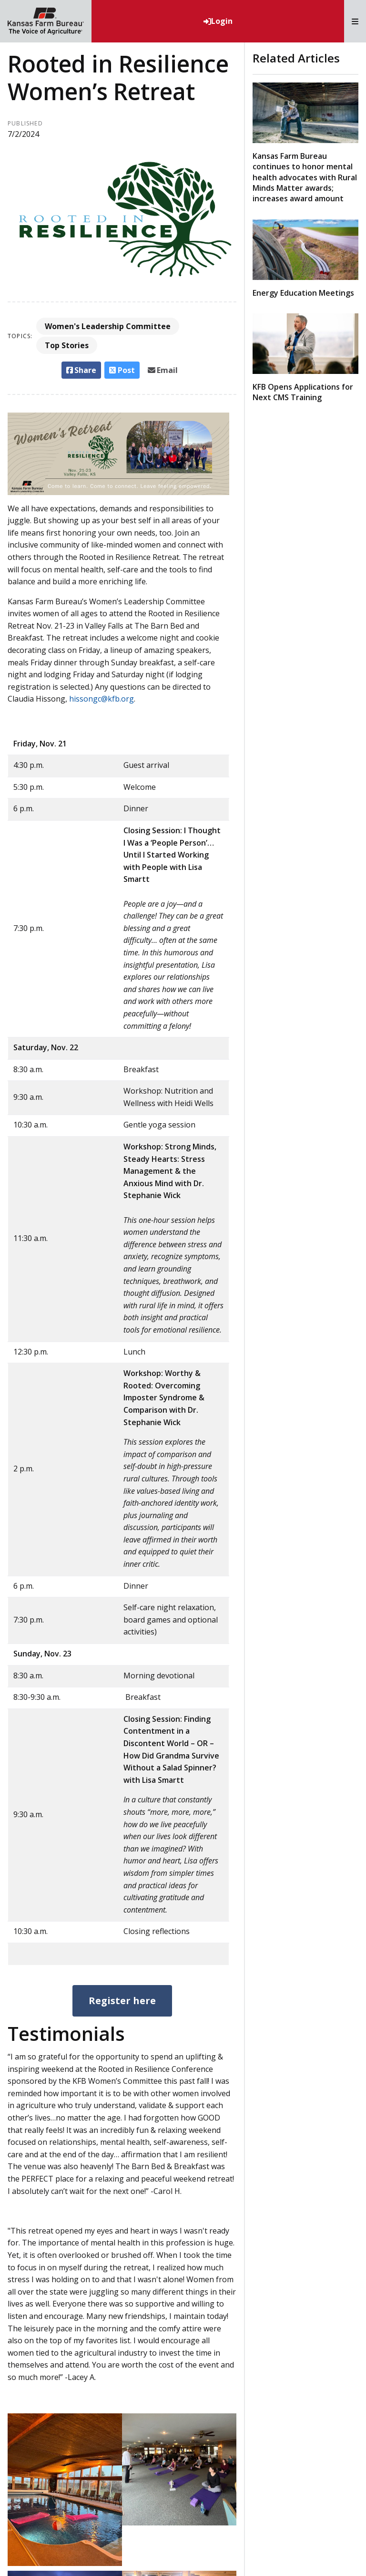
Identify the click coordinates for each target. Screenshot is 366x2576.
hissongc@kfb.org (101, 698)
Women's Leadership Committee (108, 326)
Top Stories (67, 345)
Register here (122, 2000)
